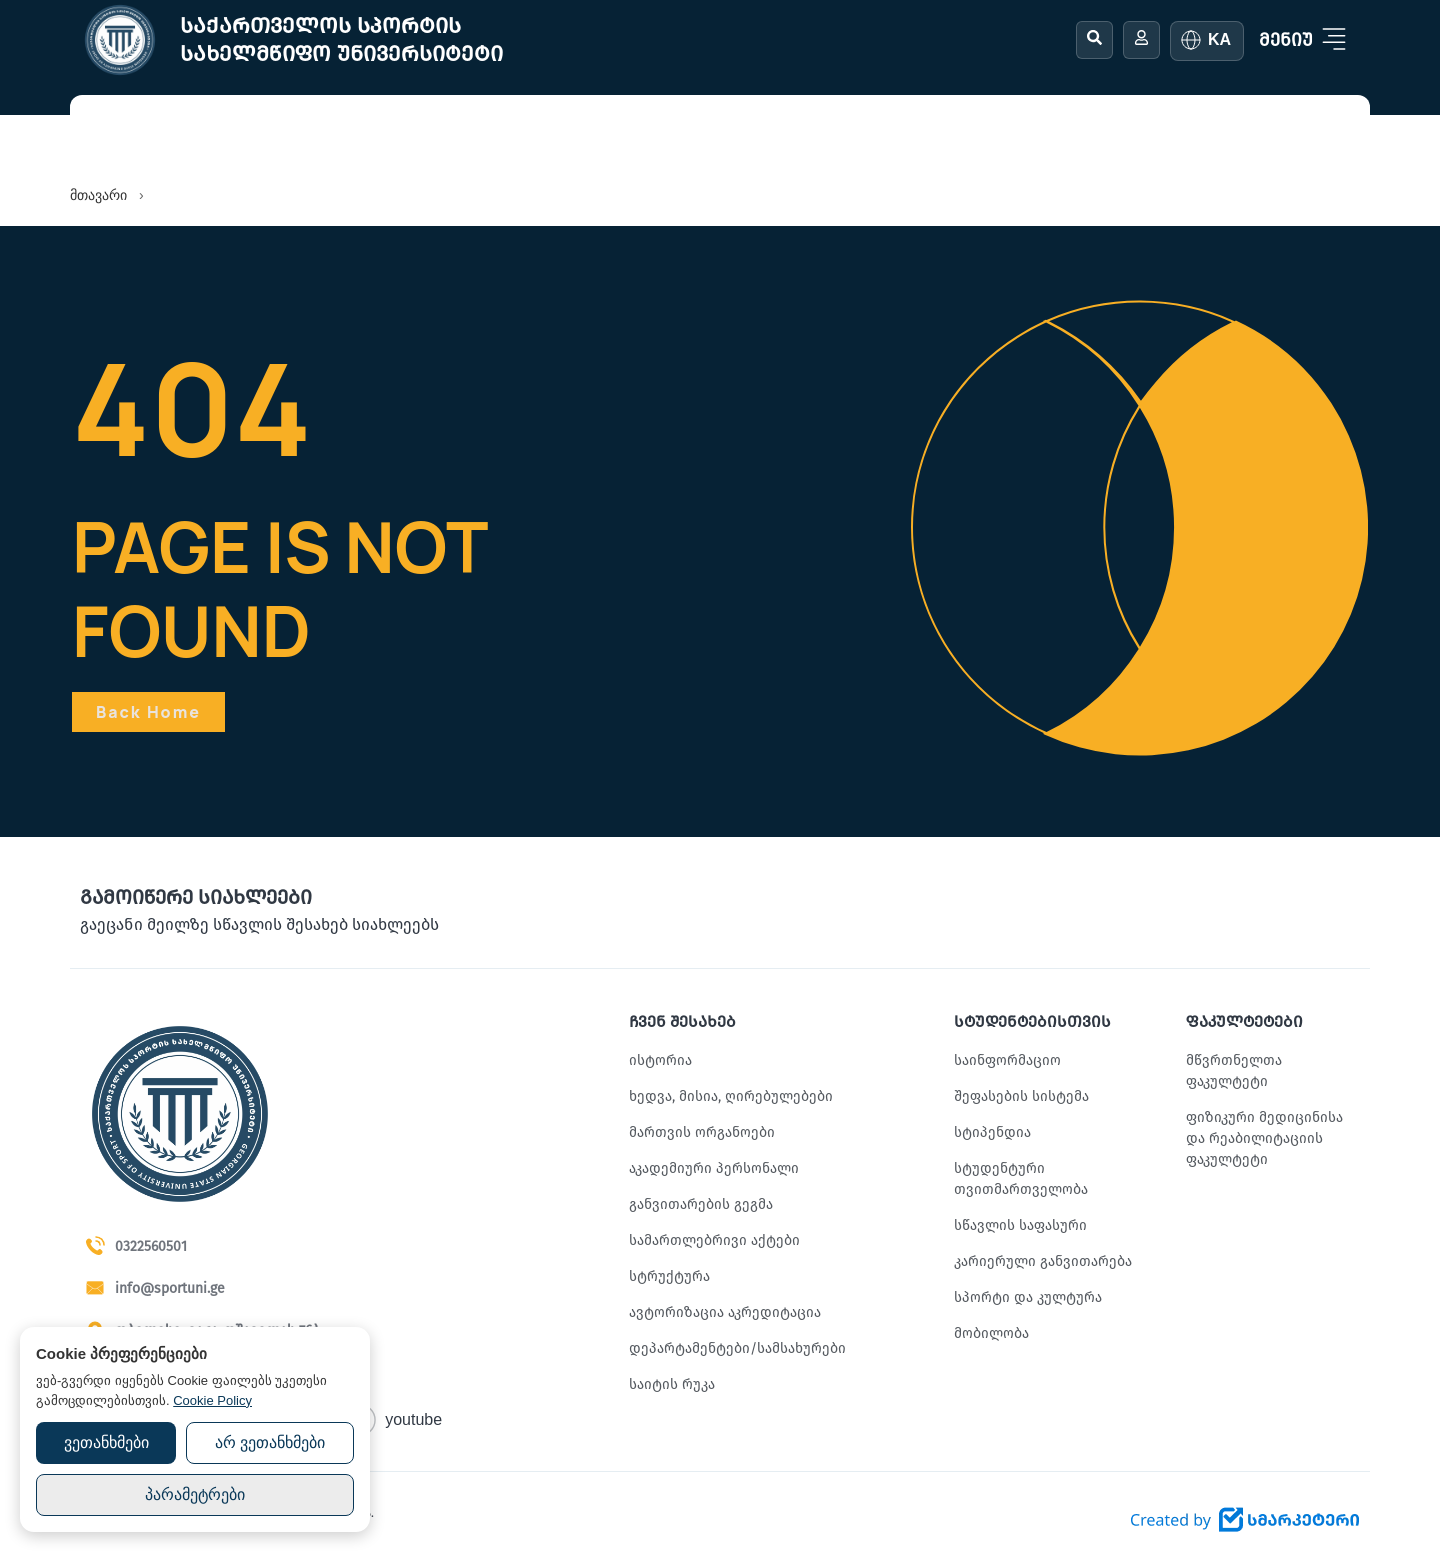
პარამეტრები (195, 1494)
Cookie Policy (212, 1400)
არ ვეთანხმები (270, 1442)
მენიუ (1286, 40)
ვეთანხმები (106, 1442)
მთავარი (98, 195)
